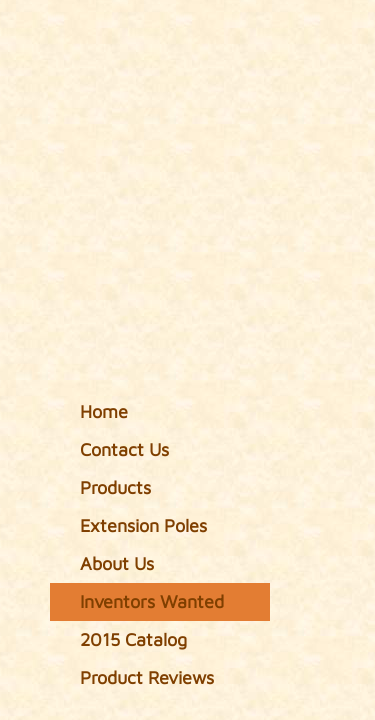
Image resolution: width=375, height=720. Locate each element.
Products (115, 487)
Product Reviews (147, 677)
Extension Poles (143, 525)
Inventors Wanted (152, 601)
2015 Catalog (133, 639)
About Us (117, 563)
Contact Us (124, 449)
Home (104, 411)
